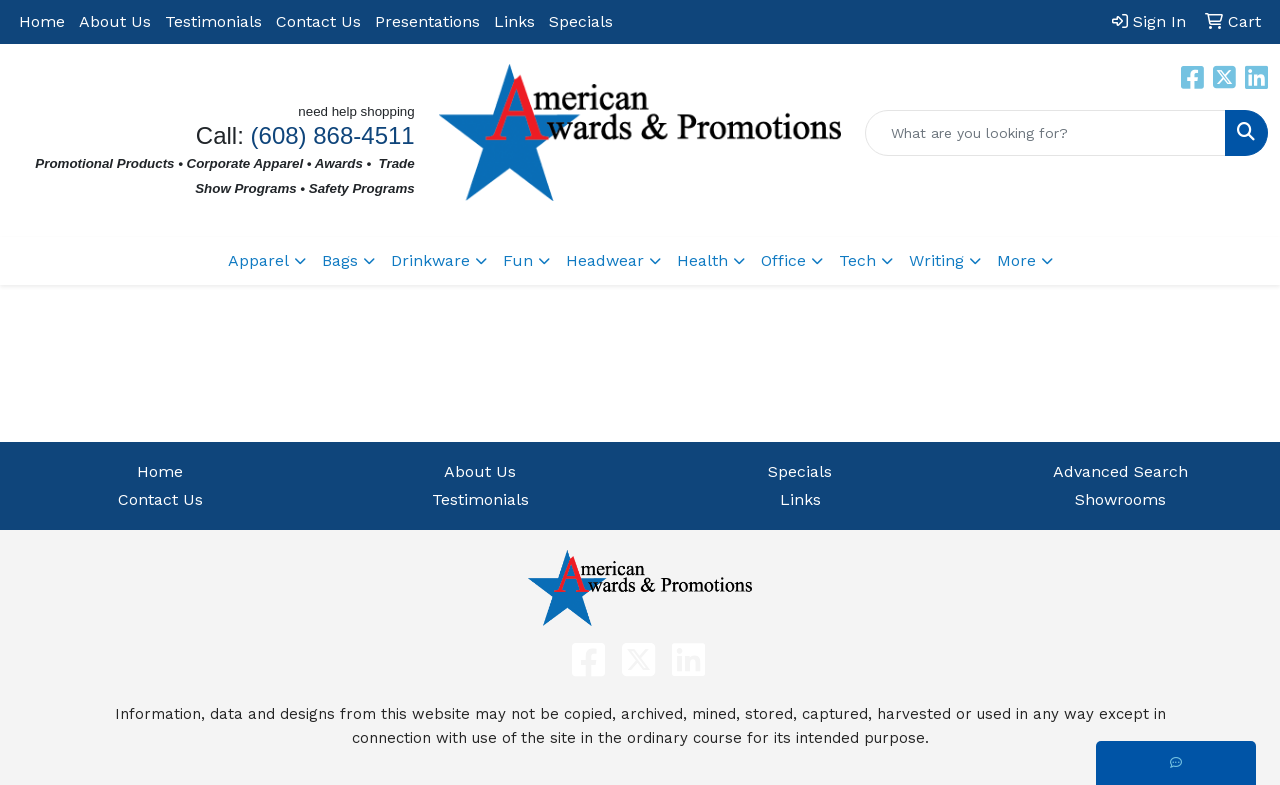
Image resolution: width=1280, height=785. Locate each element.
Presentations (427, 21)
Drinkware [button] (430, 260)
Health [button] (702, 260)
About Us (115, 21)
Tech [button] (857, 260)
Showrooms (1120, 499)
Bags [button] (340, 260)
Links (514, 21)
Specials (581, 21)
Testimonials (213, 21)
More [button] (1016, 260)
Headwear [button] (605, 260)
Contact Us (318, 21)
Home (42, 21)
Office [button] (783, 260)
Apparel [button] (258, 260)
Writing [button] (936, 260)
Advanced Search (1120, 471)
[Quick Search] (1045, 133)
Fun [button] (518, 260)
